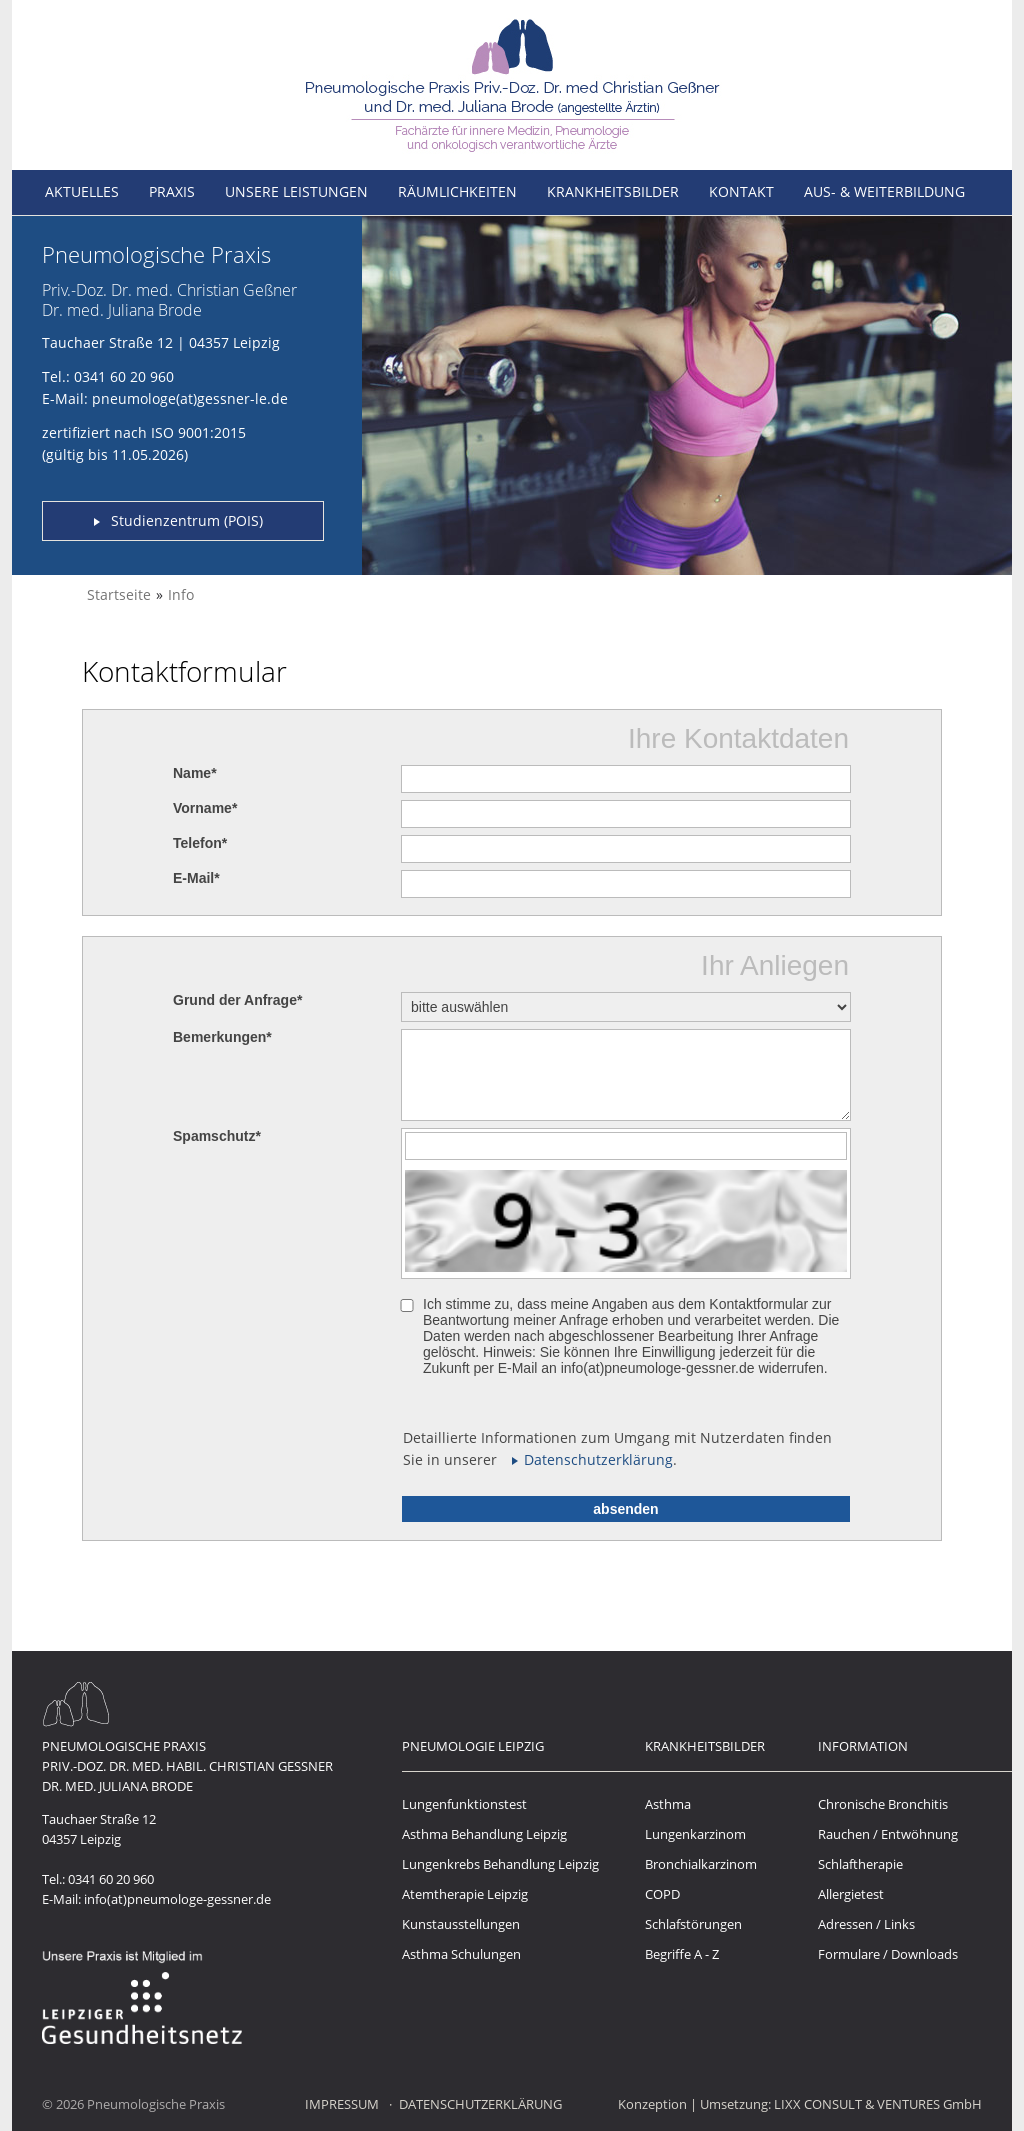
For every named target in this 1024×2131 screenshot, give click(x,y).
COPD (662, 1894)
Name (195, 773)
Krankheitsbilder (613, 191)
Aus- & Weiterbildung (884, 191)
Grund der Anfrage (237, 1000)
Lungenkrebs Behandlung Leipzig (500, 1864)
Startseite (119, 594)
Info (181, 594)
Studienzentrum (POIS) (187, 520)
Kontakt (741, 191)
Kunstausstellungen (461, 1924)
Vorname (205, 808)
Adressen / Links (866, 1924)
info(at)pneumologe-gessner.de (177, 1899)
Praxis (172, 191)
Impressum (342, 2104)
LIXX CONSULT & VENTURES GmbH (878, 2104)
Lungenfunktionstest (464, 1804)
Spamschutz (217, 1136)
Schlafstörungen (693, 1924)
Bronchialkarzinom (701, 1864)
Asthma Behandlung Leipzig (484, 1834)
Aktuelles (82, 191)
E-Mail (196, 878)
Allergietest (851, 1894)
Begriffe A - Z (682, 1954)
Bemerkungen (222, 1037)
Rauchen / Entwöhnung (888, 1834)
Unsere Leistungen (296, 191)
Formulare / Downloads (888, 1954)
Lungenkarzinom (695, 1834)
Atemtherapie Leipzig (465, 1894)
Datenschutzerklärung (598, 1459)
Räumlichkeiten (457, 191)
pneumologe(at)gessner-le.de (190, 398)
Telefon (200, 843)
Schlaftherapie (860, 1864)
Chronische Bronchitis (883, 1804)
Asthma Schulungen (461, 1954)
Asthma (668, 1804)
